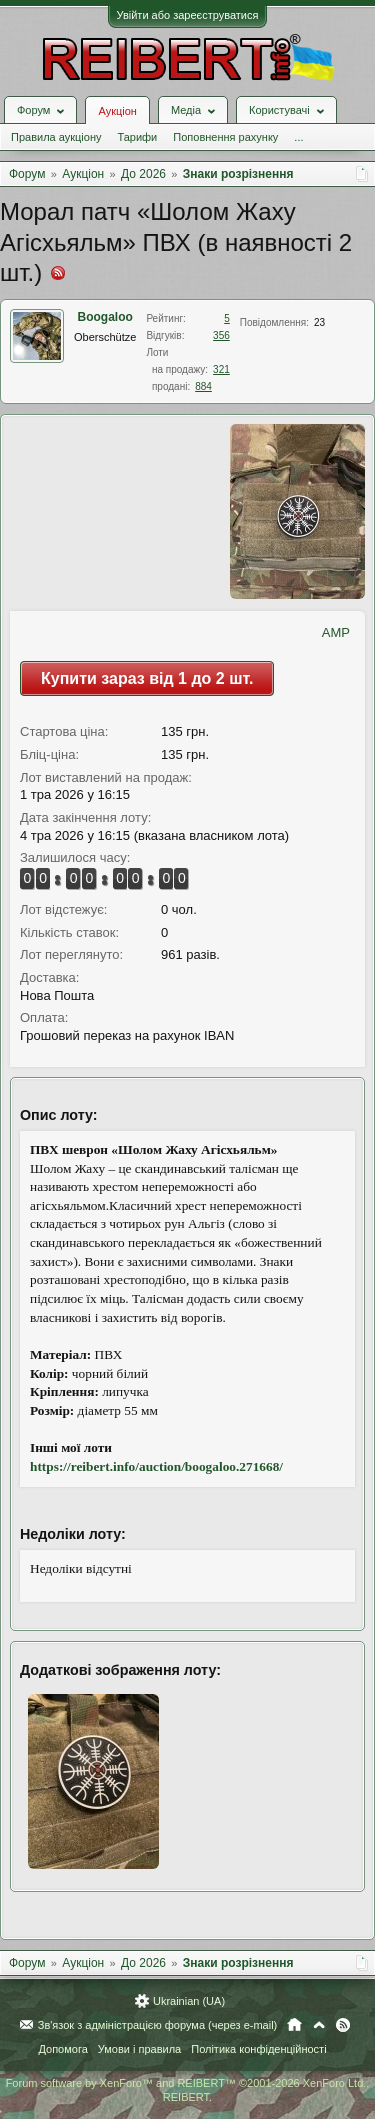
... (298, 137)
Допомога (62, 2049)
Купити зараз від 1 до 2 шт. (147, 678)
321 (221, 369)
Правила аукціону (56, 137)
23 (319, 322)
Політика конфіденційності (258, 2049)
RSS (343, 2025)
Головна (294, 2025)
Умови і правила (139, 2049)
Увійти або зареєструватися (188, 15)
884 (203, 386)
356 (221, 335)
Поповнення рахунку (225, 137)
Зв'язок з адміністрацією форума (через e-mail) (158, 2025)
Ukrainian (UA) (189, 2001)
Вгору (319, 2025)
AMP (336, 632)
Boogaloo (105, 317)
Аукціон (117, 111)
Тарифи (137, 137)
